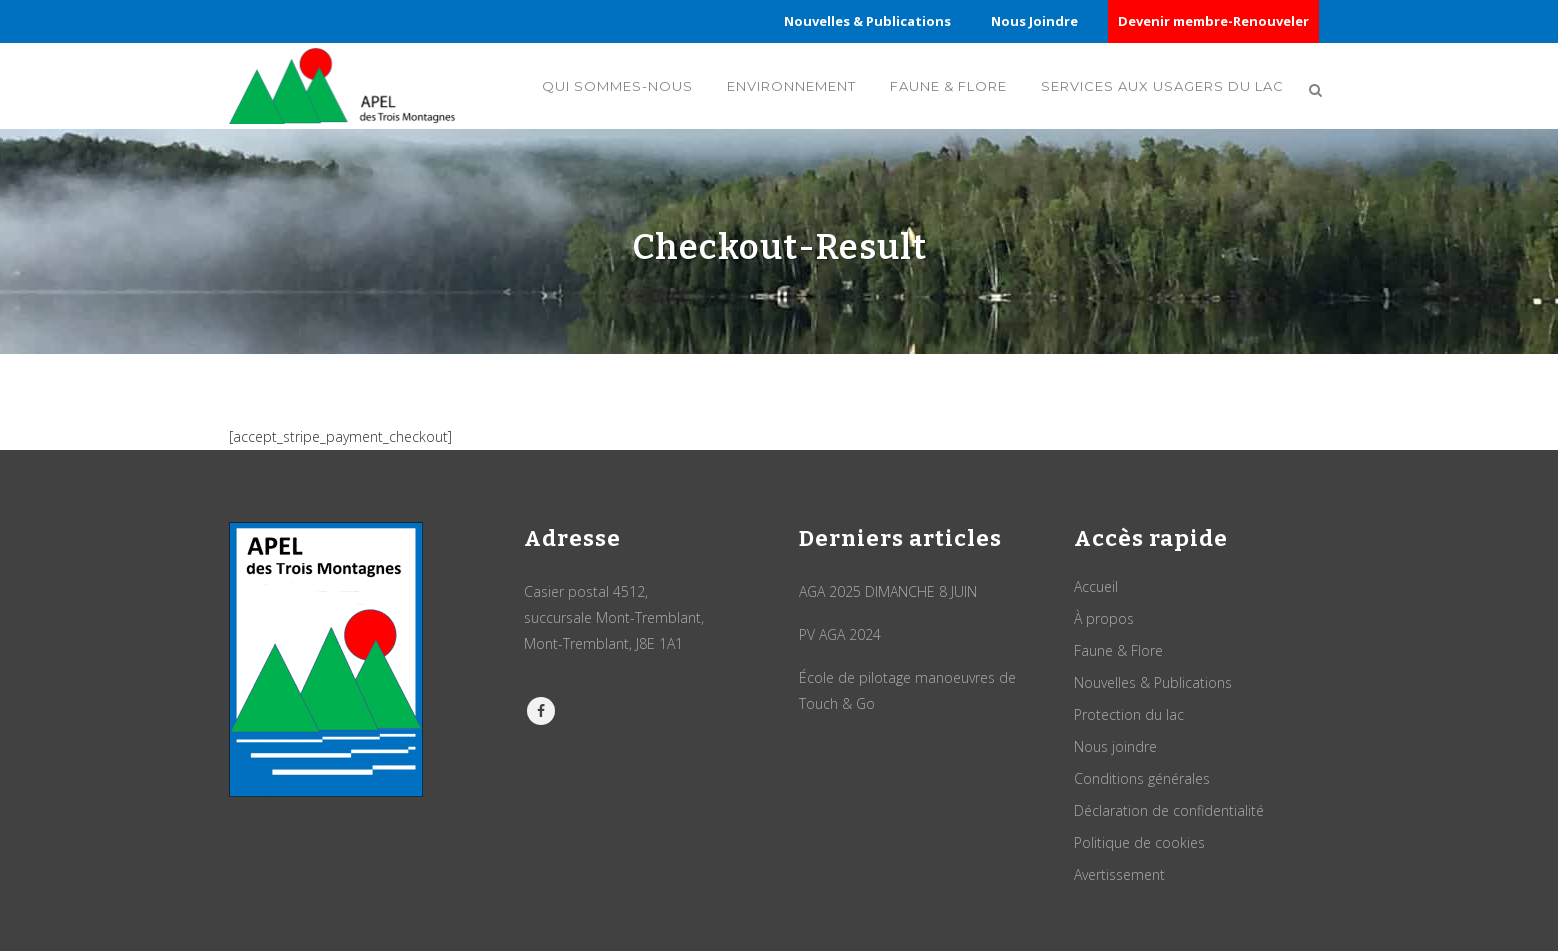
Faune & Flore (1118, 650)
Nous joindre (1115, 746)
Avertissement (1119, 874)
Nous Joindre (1034, 21)
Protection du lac (1129, 714)
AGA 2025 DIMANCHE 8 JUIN (888, 591)
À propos (1104, 618)
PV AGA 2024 (840, 634)
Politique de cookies (1139, 842)
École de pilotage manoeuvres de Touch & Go (907, 690)
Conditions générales (1142, 778)
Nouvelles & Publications (867, 21)
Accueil (1096, 586)
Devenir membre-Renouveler (1213, 21)
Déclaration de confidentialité (1169, 810)
